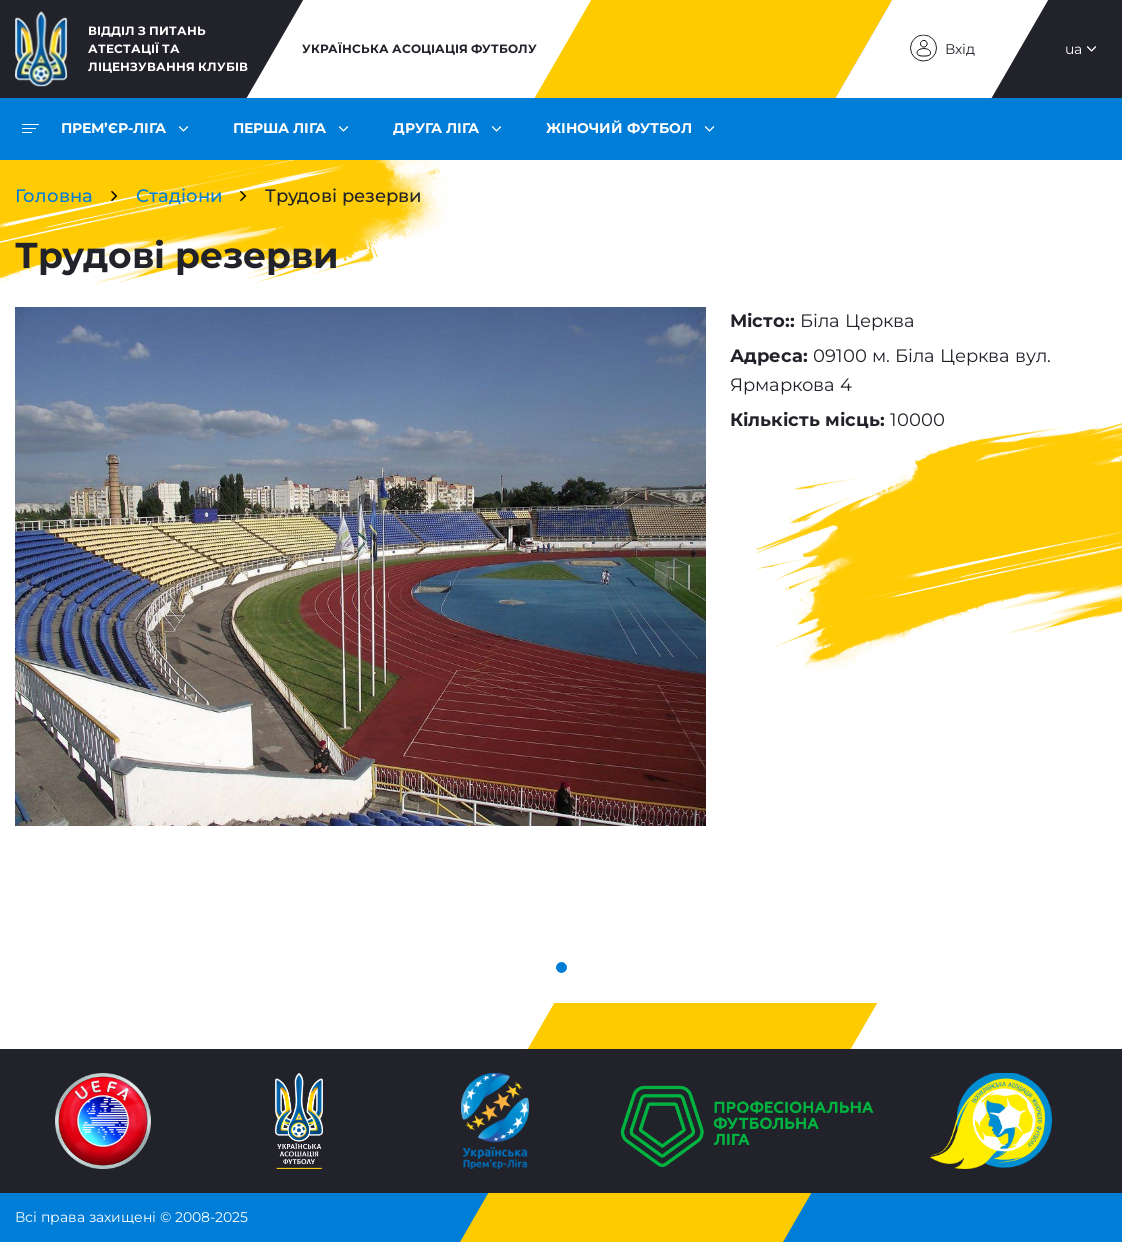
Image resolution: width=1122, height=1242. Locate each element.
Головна (54, 196)
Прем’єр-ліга (113, 128)
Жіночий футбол (619, 128)
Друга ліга (436, 128)
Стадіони (179, 196)
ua (1073, 49)
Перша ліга (279, 128)
